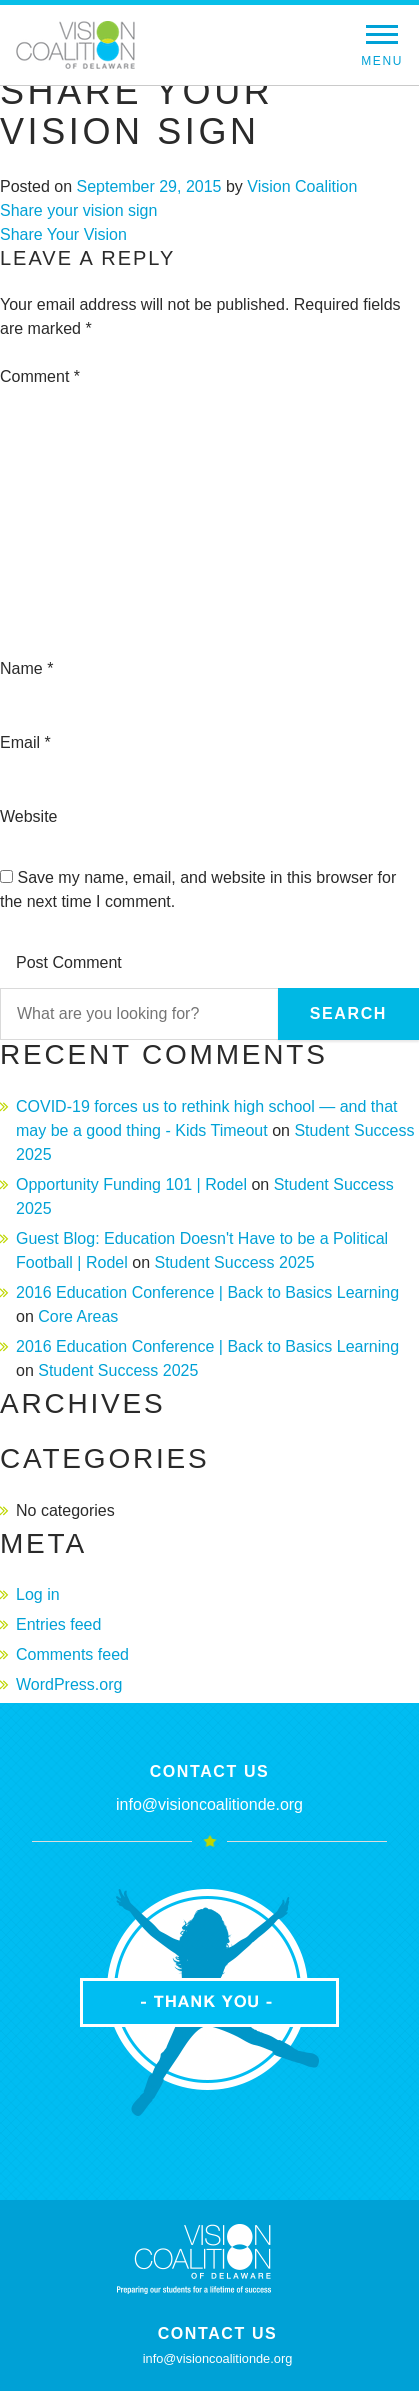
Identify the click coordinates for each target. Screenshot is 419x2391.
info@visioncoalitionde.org (209, 1804)
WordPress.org (69, 1684)
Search (348, 1013)
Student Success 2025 (234, 1262)
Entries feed (58, 1624)
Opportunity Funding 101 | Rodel (131, 1184)
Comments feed (72, 1654)
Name (26, 668)
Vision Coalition (302, 186)
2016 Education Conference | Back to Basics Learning (207, 1292)
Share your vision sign (78, 210)
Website (29, 816)
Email (25, 742)
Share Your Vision (63, 234)
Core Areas (78, 1316)
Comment (40, 376)
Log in (38, 1594)
